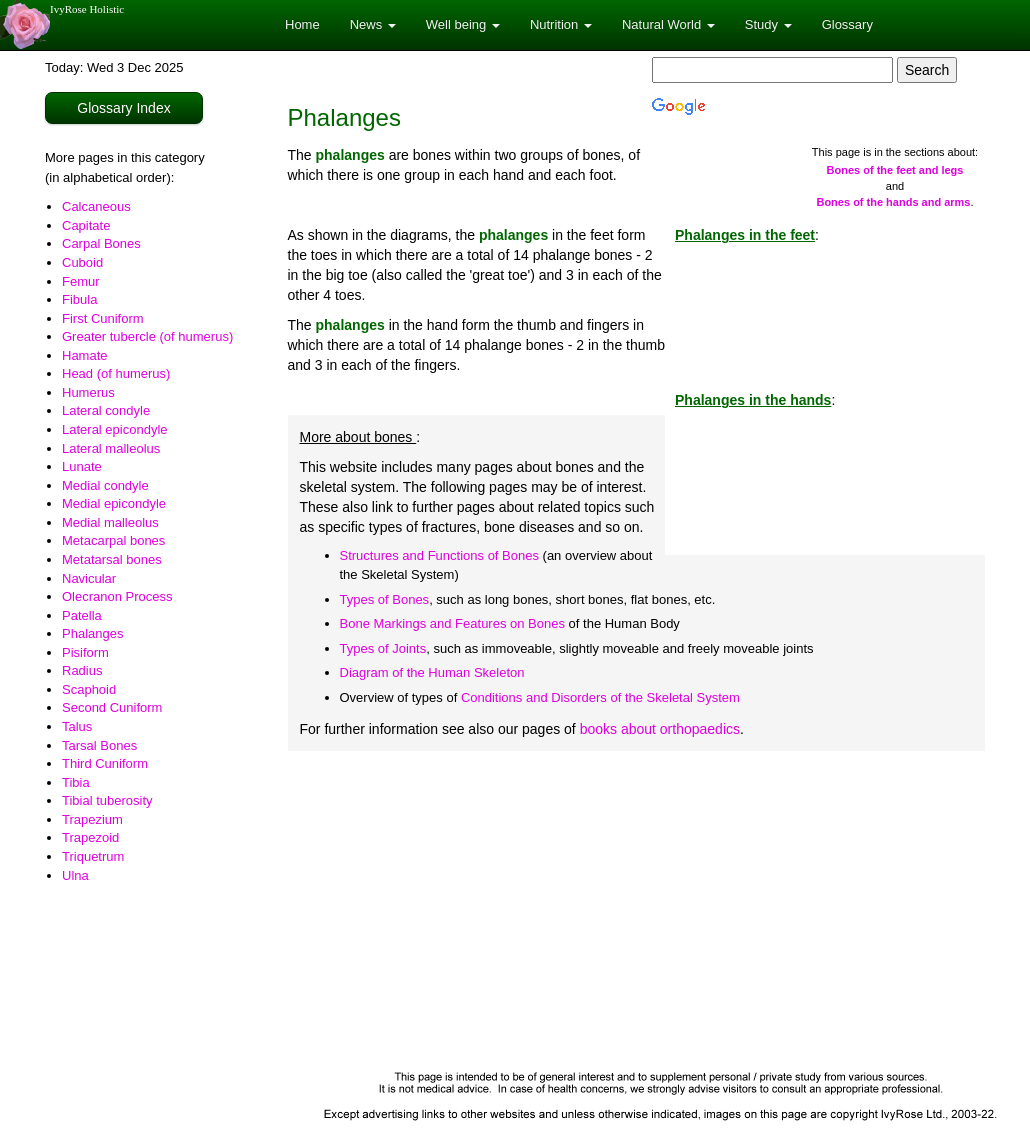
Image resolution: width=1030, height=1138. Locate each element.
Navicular (89, 578)
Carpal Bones (101, 243)
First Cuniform (103, 318)
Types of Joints (383, 648)
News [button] (373, 24)
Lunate (82, 466)
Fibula (79, 299)
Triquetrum (93, 856)
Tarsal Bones (99, 745)
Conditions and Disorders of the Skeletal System (600, 697)
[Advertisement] (637, 911)
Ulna (75, 875)
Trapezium (92, 819)
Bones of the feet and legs (895, 170)
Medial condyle (105, 485)
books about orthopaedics (660, 729)
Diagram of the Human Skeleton (432, 672)
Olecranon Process (117, 596)
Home (302, 24)
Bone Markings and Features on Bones (452, 623)
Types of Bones (385, 599)
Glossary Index (123, 108)
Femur (81, 281)
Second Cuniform (112, 707)
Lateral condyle (106, 410)
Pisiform (85, 652)
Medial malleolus (110, 522)
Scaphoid (89, 689)
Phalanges (92, 633)
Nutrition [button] (561, 24)
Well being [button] (463, 24)
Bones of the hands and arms (893, 202)
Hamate (85, 355)
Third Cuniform (105, 763)
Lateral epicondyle (115, 429)
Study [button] (768, 24)
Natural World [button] (668, 24)
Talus (77, 726)
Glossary (847, 24)
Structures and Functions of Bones (439, 555)
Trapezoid (90, 837)
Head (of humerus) (116, 373)
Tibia (76, 782)
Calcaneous (96, 206)
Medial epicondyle (114, 503)
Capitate (86, 225)
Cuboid (82, 262)
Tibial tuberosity (107, 800)
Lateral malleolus (111, 448)
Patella (82, 615)
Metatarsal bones (112, 559)
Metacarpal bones (113, 540)
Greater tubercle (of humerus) (147, 336)
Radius (82, 670)
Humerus (88, 392)
